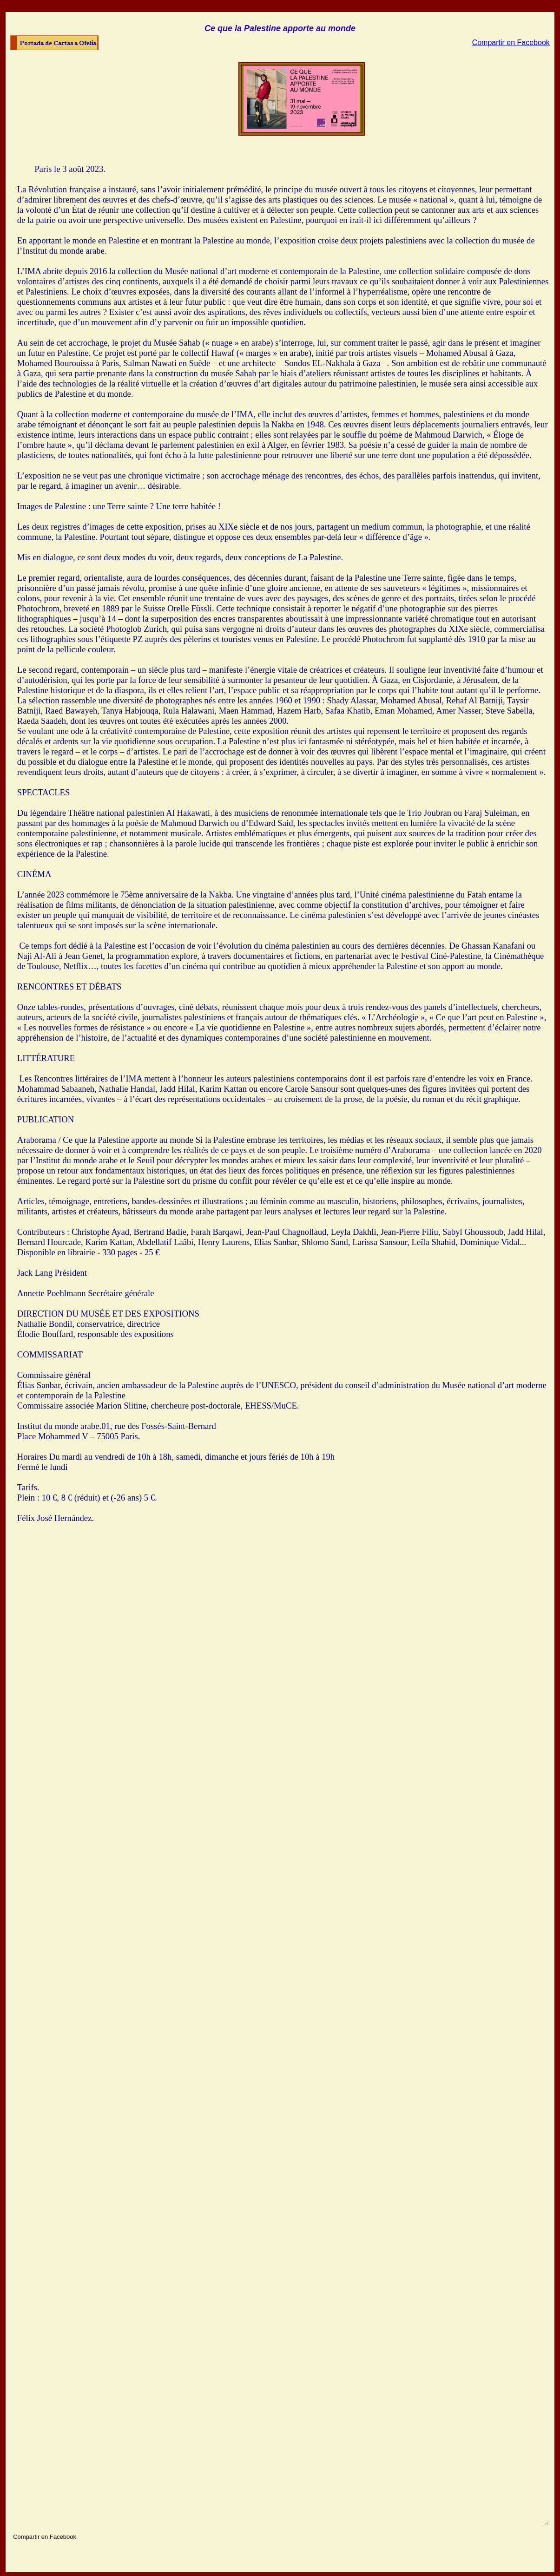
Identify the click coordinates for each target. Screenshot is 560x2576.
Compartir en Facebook (511, 42)
